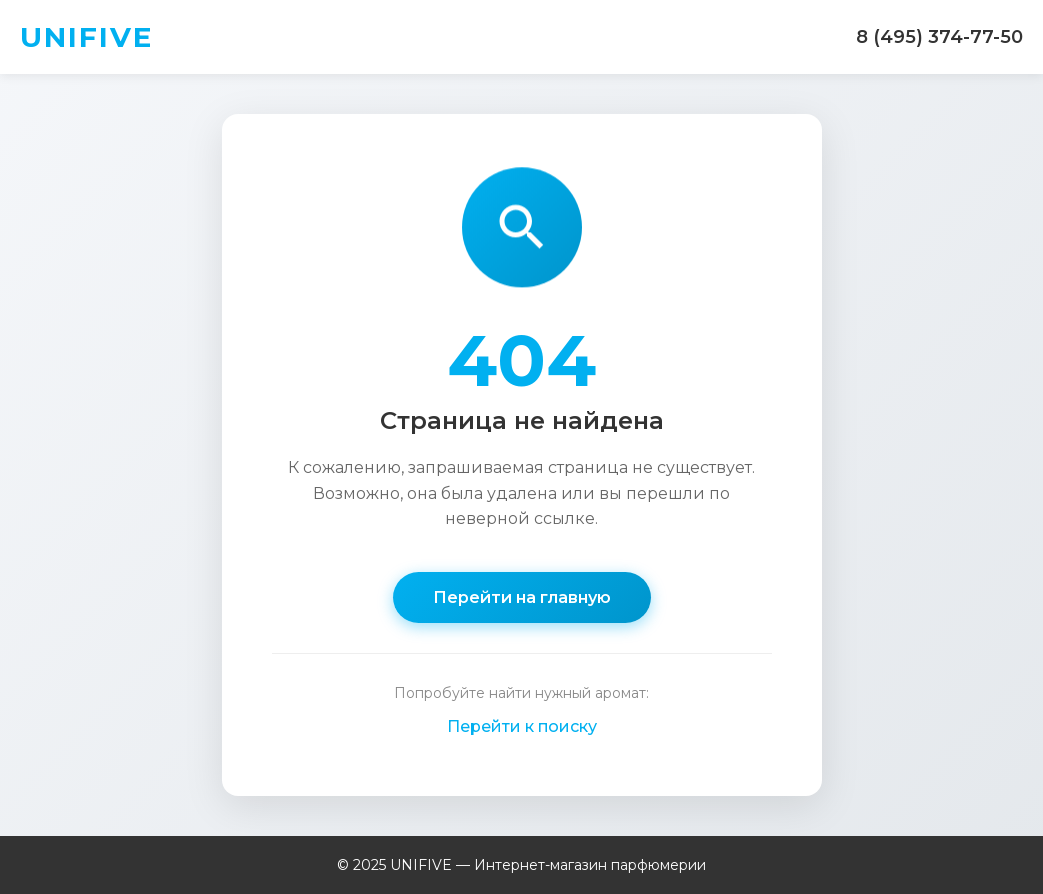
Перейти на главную (522, 597)
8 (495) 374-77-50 (939, 37)
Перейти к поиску (522, 726)
